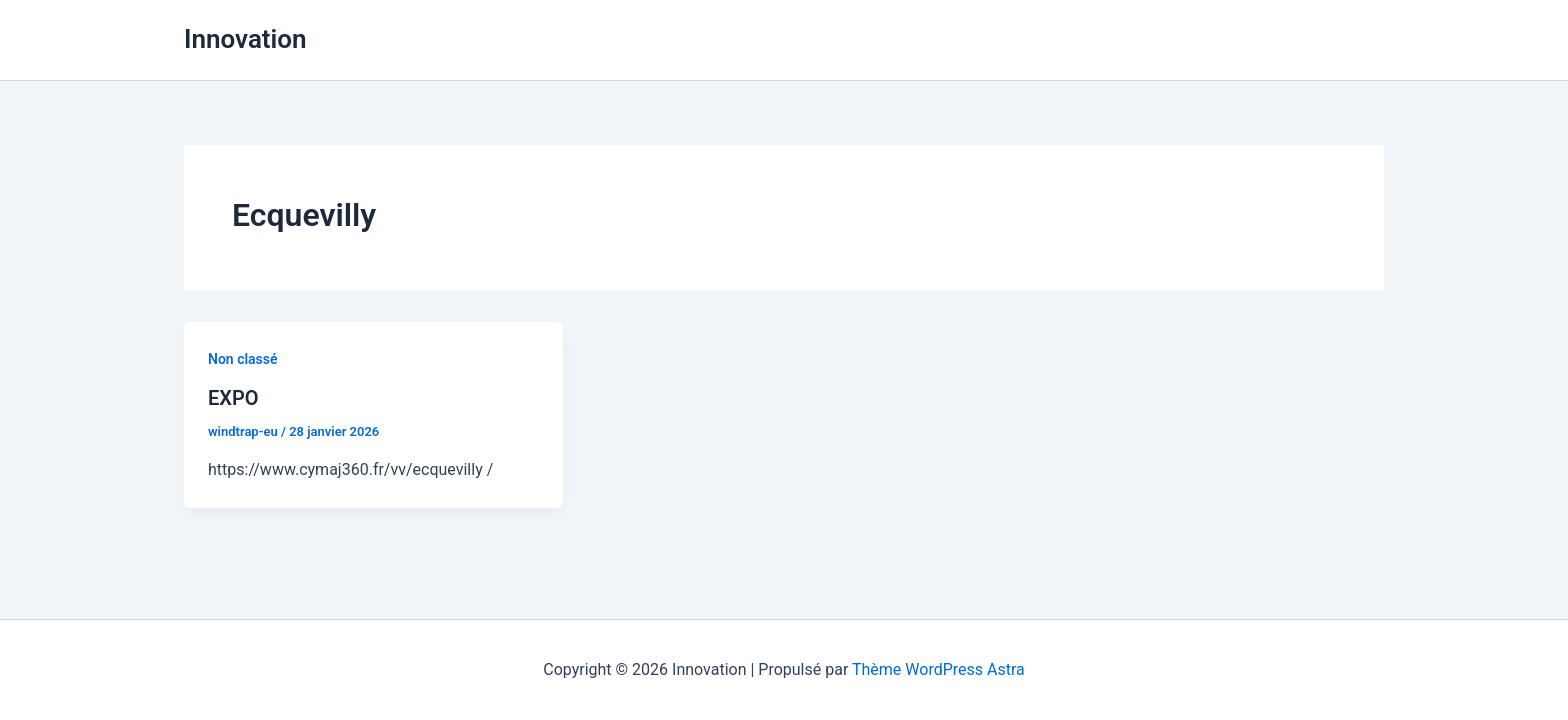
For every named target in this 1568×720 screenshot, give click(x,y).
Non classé (243, 359)
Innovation (245, 39)
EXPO (233, 398)
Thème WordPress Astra (938, 669)
